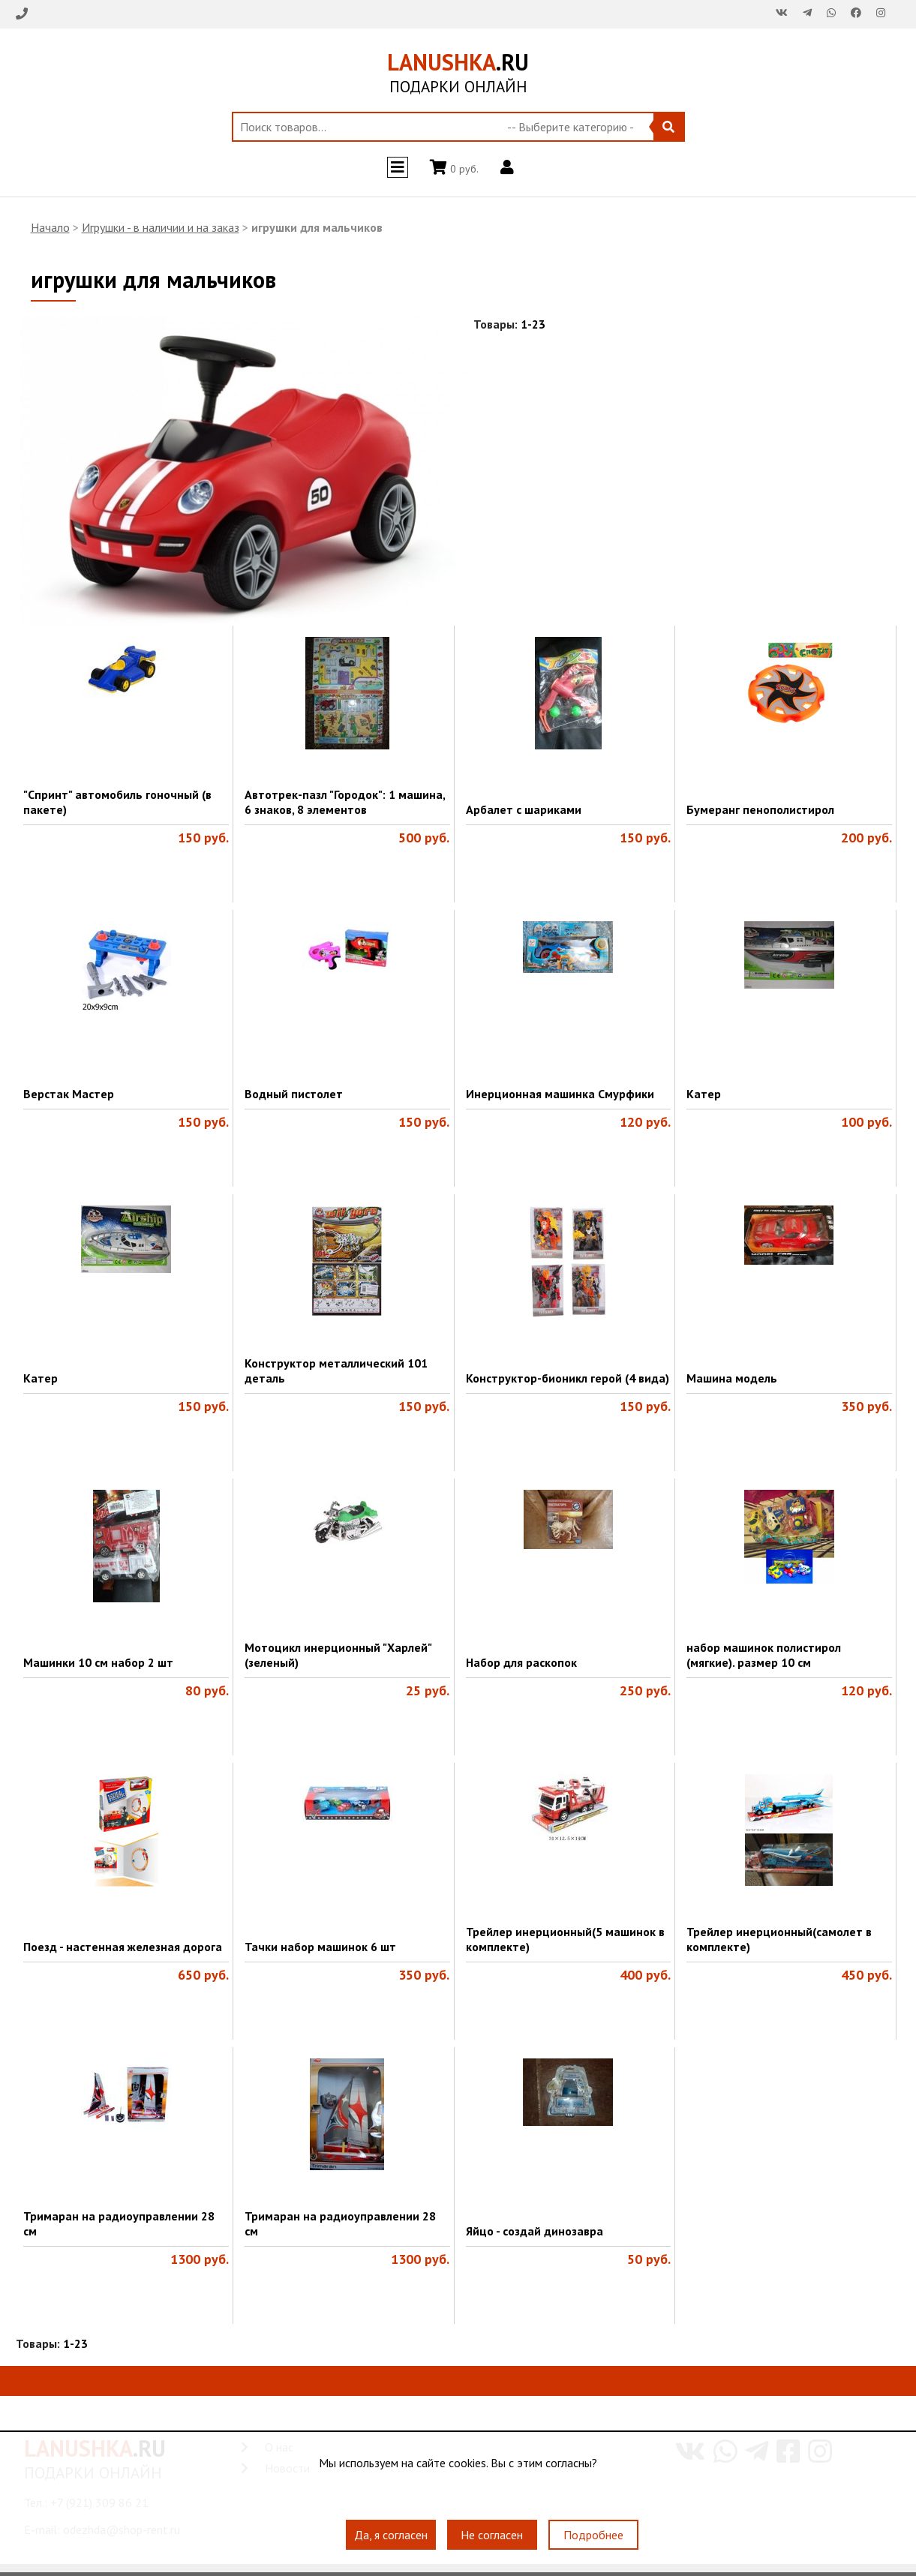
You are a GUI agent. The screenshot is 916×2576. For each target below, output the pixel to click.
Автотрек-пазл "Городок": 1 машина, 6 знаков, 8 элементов (345, 802)
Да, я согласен (391, 2534)
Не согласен (492, 2534)
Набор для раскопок (521, 1662)
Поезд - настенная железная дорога (122, 1946)
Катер (703, 1093)
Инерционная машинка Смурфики (560, 1093)
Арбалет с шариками (523, 809)
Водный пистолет (294, 1093)
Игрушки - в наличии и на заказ (160, 227)
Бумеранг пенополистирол (760, 809)
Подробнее (593, 2534)
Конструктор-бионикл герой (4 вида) (567, 1378)
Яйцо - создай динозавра (534, 2230)
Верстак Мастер (68, 1093)
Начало (50, 227)
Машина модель (731, 1378)
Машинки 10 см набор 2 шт (98, 1662)
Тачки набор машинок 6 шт (320, 1946)
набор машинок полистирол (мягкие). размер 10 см (763, 1655)
